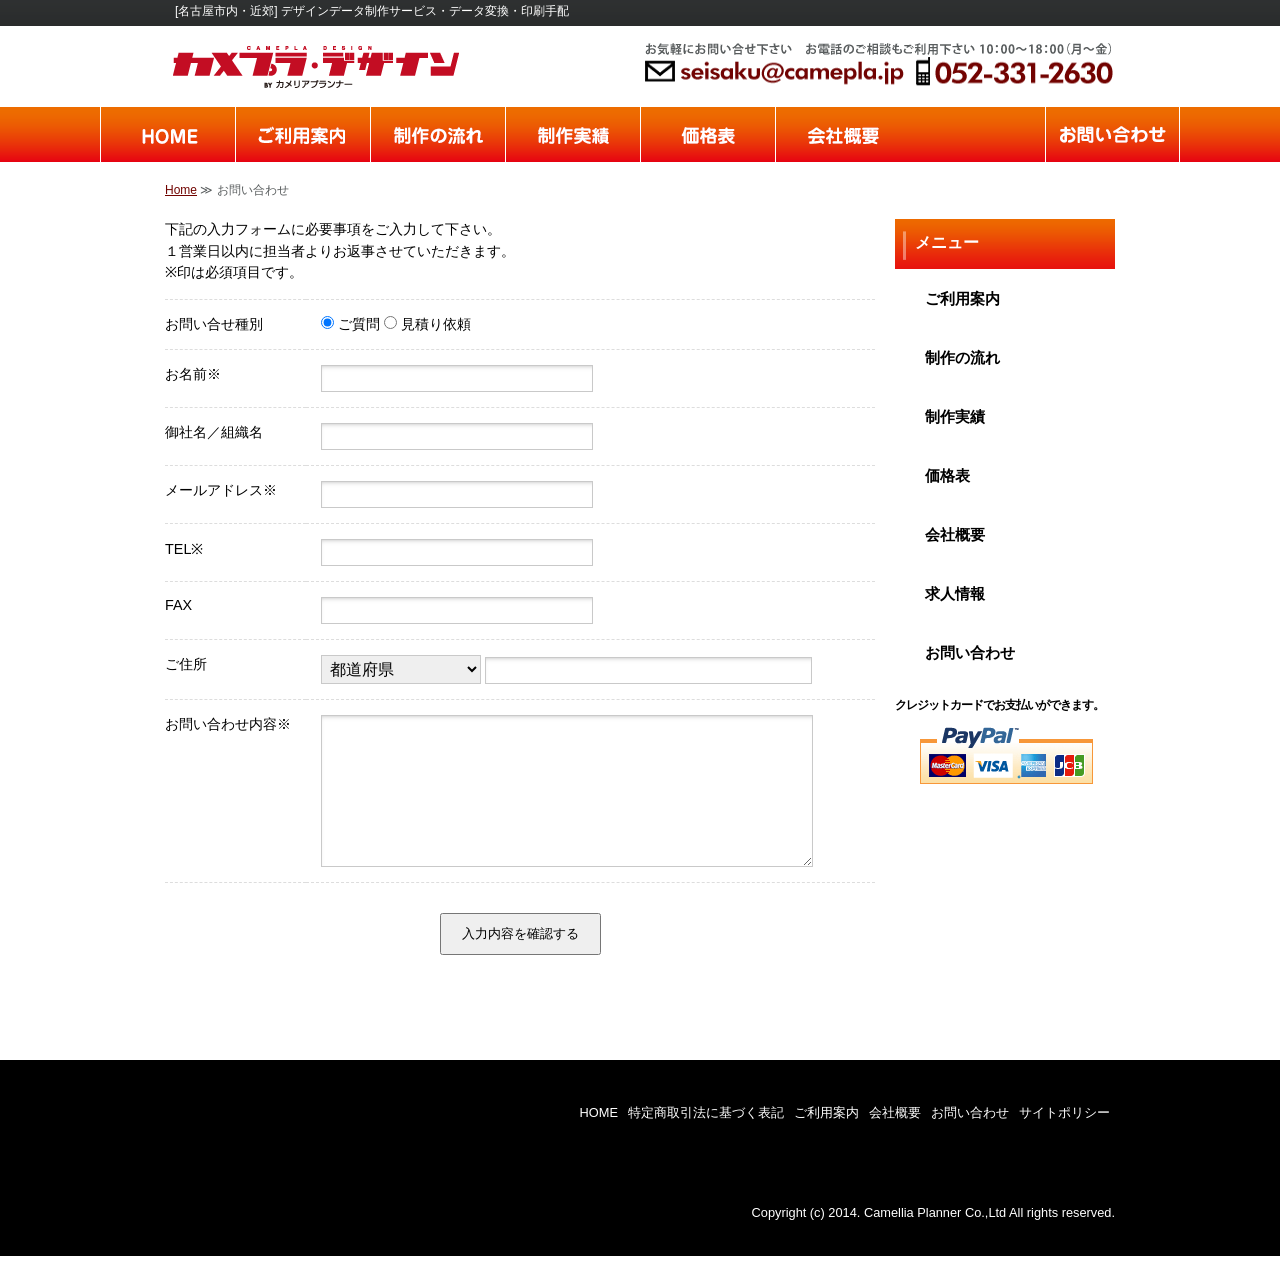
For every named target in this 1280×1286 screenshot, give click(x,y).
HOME (599, 1142)
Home (181, 190)
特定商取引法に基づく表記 (706, 1142)
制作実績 (572, 134)
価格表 (707, 134)
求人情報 (977, 134)
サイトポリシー (1064, 1142)
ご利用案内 (302, 134)
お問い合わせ (1112, 134)
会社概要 (842, 134)
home (167, 134)
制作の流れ (437, 134)
